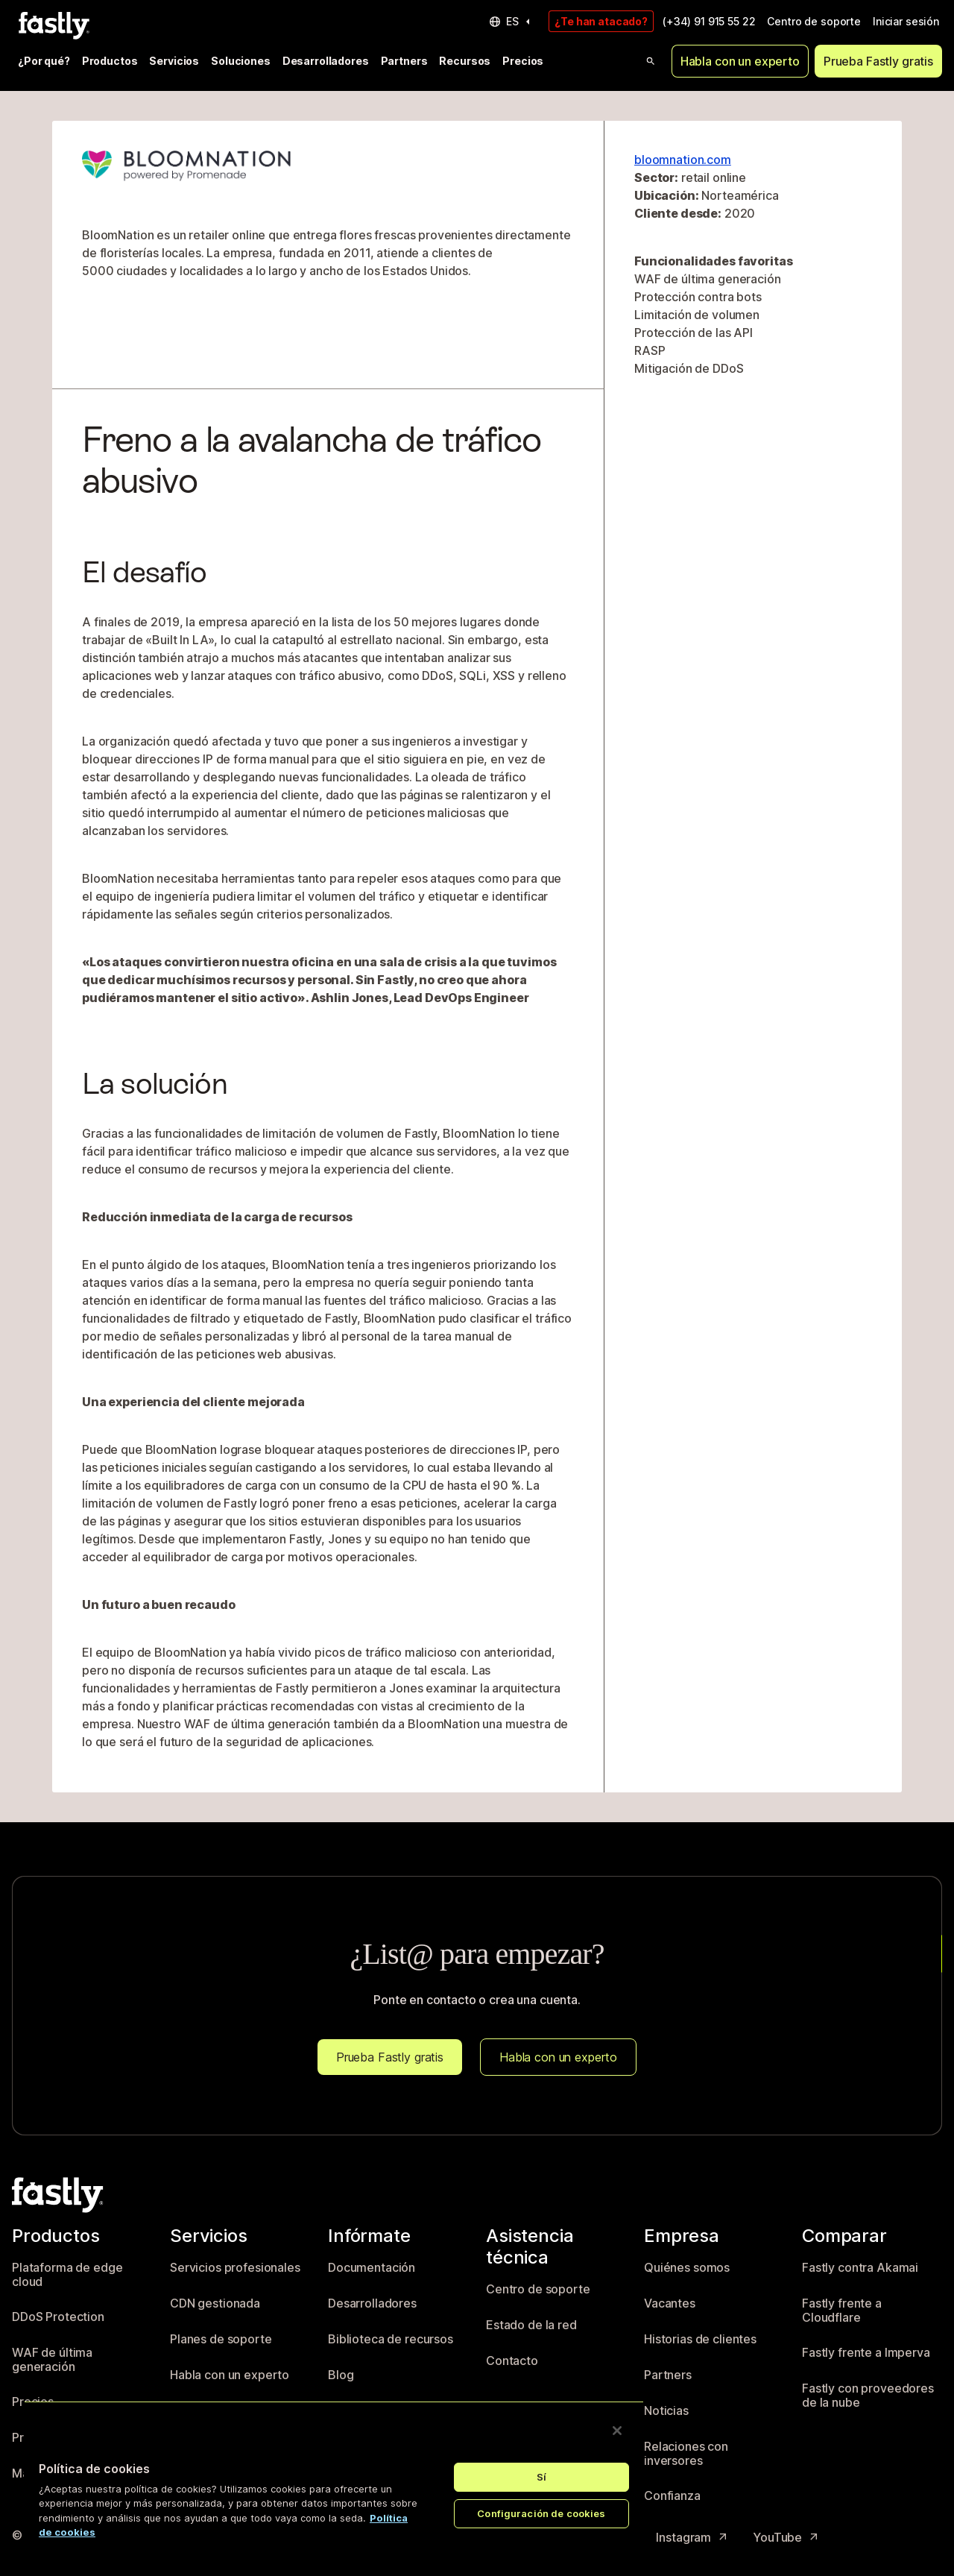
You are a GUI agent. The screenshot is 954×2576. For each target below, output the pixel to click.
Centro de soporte (814, 21)
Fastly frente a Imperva (866, 2353)
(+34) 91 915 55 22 (709, 21)
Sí (541, 2477)
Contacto (512, 2361)
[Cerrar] (617, 2430)
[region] (334, 2476)
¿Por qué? (44, 60)
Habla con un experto (740, 61)
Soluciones (241, 60)
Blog (340, 2375)
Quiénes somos (687, 2268)
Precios (522, 60)
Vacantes (669, 2303)
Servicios (174, 60)
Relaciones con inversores (686, 2454)
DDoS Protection (58, 2317)
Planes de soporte (221, 2339)
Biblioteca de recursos (390, 2339)
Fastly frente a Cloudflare (842, 2310)
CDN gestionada (215, 2303)
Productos (110, 60)
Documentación (371, 2268)
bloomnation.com (682, 159)
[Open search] (651, 61)
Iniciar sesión (906, 21)
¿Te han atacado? (601, 21)
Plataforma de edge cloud (67, 2275)
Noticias (666, 2411)
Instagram (692, 2538)
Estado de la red (531, 2325)
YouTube (786, 2538)
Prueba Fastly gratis (878, 61)
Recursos (464, 60)
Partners (404, 60)
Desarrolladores (325, 60)
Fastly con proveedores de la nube (868, 2395)
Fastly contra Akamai (860, 2268)
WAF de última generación (52, 2360)
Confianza (672, 2496)
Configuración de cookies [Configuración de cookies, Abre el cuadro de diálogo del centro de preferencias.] (541, 2513)
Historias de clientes (700, 2339)
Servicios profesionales (235, 2268)
